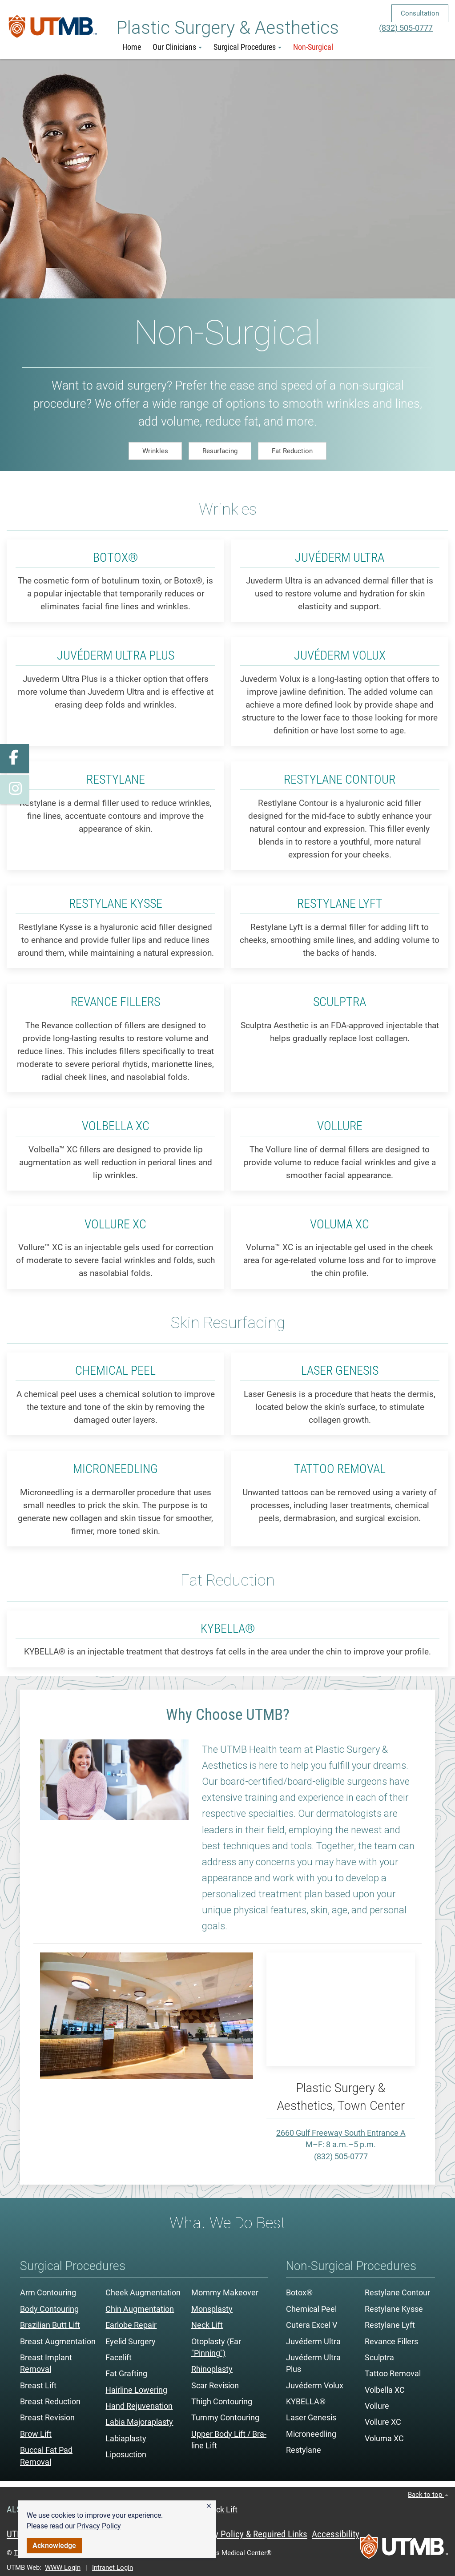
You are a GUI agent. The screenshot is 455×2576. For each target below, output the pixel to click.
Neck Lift (222, 2509)
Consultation (420, 13)
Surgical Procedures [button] (247, 47)
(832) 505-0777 (406, 28)
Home (131, 47)
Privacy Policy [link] (99, 2526)
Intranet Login (112, 2568)
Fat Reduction (292, 451)
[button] (209, 2506)
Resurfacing (220, 451)
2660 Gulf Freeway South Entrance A (341, 2133)
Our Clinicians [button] (177, 47)
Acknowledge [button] (54, 2545)
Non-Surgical (313, 47)
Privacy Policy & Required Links (249, 2534)
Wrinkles (155, 451)
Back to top (428, 2495)
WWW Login (63, 2568)
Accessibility (335, 2534)
